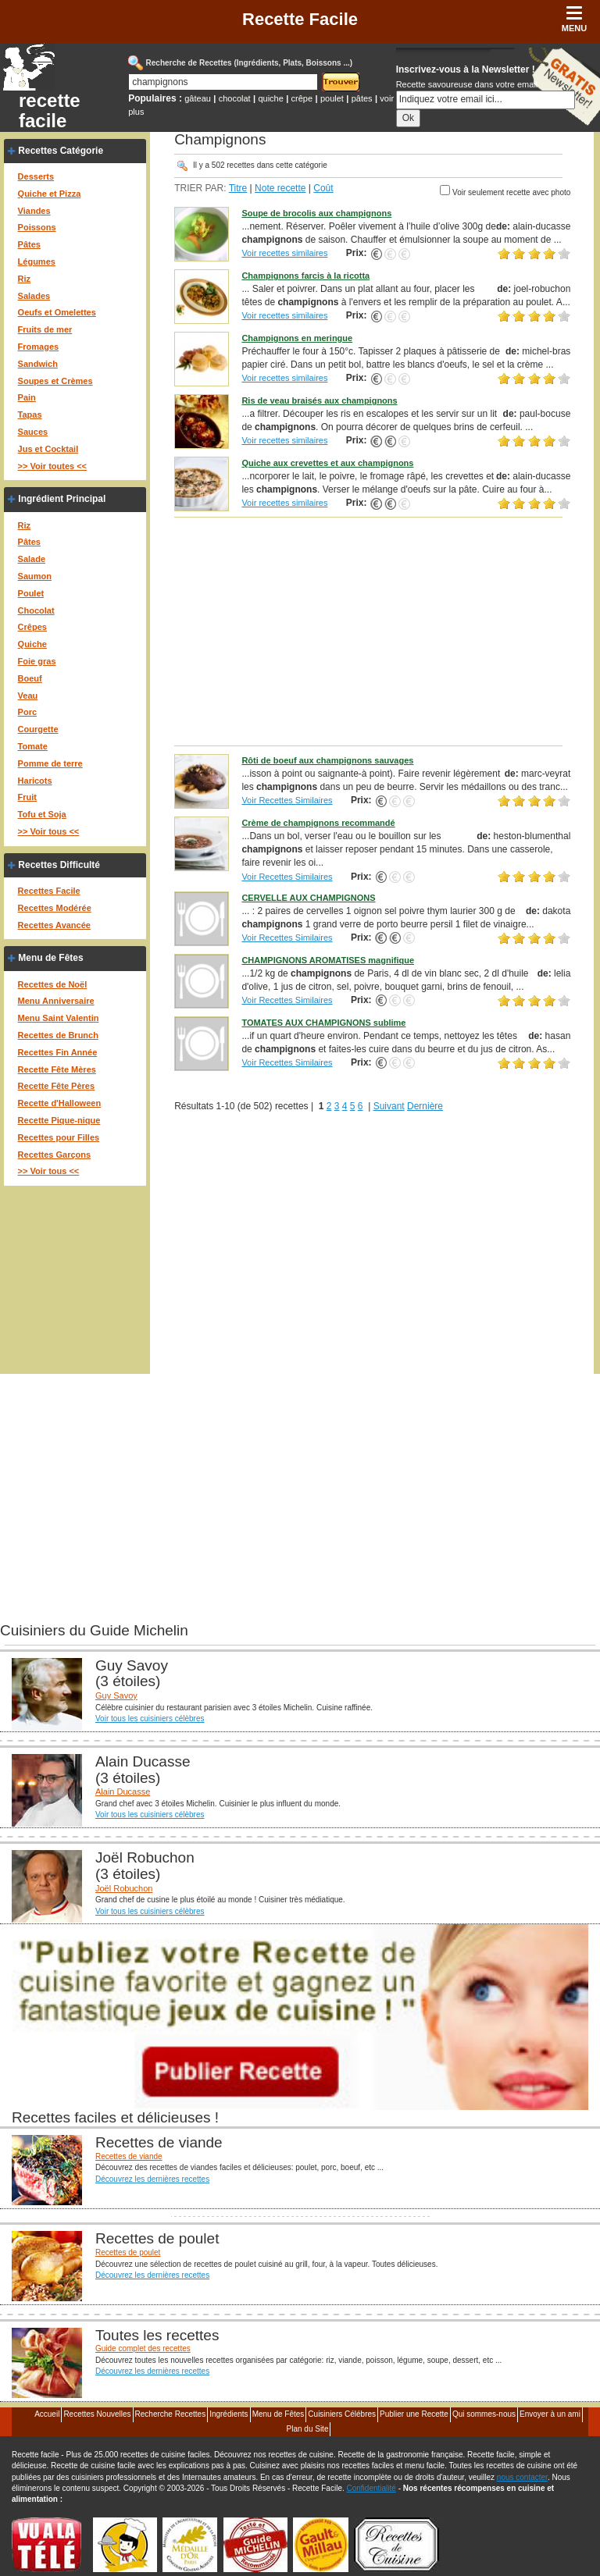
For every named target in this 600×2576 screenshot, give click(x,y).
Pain (27, 397)
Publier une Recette (414, 2414)
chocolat (235, 98)
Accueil (46, 2414)
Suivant (389, 1106)
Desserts (36, 176)
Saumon (35, 576)
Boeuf (30, 678)
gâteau (197, 98)
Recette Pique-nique (59, 1120)
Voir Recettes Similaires (286, 800)
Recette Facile (300, 19)
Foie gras (37, 661)
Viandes (34, 210)
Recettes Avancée (54, 925)
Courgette (38, 729)
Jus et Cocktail (48, 449)
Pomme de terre (50, 763)
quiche (270, 98)
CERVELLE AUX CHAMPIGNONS (308, 897)
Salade (31, 559)
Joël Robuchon (123, 1888)
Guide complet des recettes (143, 2348)
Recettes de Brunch (58, 1035)
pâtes (362, 98)
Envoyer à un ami (550, 2414)
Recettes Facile (49, 890)
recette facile (49, 111)
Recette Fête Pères (56, 1086)
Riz (24, 278)
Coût (323, 188)
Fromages (38, 346)
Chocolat (36, 610)
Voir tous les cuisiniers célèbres (150, 1718)
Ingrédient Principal (61, 498)
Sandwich (38, 363)
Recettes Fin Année (58, 1052)
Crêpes (32, 627)
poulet (332, 98)
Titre (238, 188)
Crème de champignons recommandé (318, 822)
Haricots (35, 780)
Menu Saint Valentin (58, 1018)
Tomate (33, 746)
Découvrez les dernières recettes (152, 2179)
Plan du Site (308, 2429)
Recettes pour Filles (59, 1137)
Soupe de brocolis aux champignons (316, 213)
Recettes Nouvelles (96, 2414)
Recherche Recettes (170, 2414)
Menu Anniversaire (56, 1000)
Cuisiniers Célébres (342, 2414)
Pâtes (29, 244)
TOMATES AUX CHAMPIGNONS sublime (323, 1022)
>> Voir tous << (49, 831)
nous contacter (522, 2477)
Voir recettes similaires (284, 253)
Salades (34, 296)
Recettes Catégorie (60, 150)
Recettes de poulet (127, 2252)
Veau (28, 695)
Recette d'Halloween (60, 1103)
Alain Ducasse (122, 1791)
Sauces (33, 431)
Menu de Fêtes (50, 957)
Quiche (32, 644)
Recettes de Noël (53, 984)
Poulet (31, 593)
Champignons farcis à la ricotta (305, 275)
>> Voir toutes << (52, 466)
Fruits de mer (45, 329)
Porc (27, 712)
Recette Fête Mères (57, 1069)
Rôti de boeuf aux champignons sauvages (327, 760)
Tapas (30, 414)
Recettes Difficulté (59, 864)
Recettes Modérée (54, 908)
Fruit (27, 797)
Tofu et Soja (42, 814)
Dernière (425, 1106)
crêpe (302, 98)
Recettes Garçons (54, 1154)
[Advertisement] (372, 630)
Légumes (36, 261)
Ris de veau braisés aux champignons (319, 400)
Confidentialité (371, 2488)
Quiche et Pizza (49, 193)
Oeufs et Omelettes (57, 312)
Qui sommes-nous (484, 2414)
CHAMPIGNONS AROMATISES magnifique (327, 960)
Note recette (280, 188)
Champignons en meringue (296, 338)
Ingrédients (228, 2414)
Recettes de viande (128, 2156)
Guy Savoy (116, 1695)
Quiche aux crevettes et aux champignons (327, 463)
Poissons (37, 227)
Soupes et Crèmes (55, 381)
